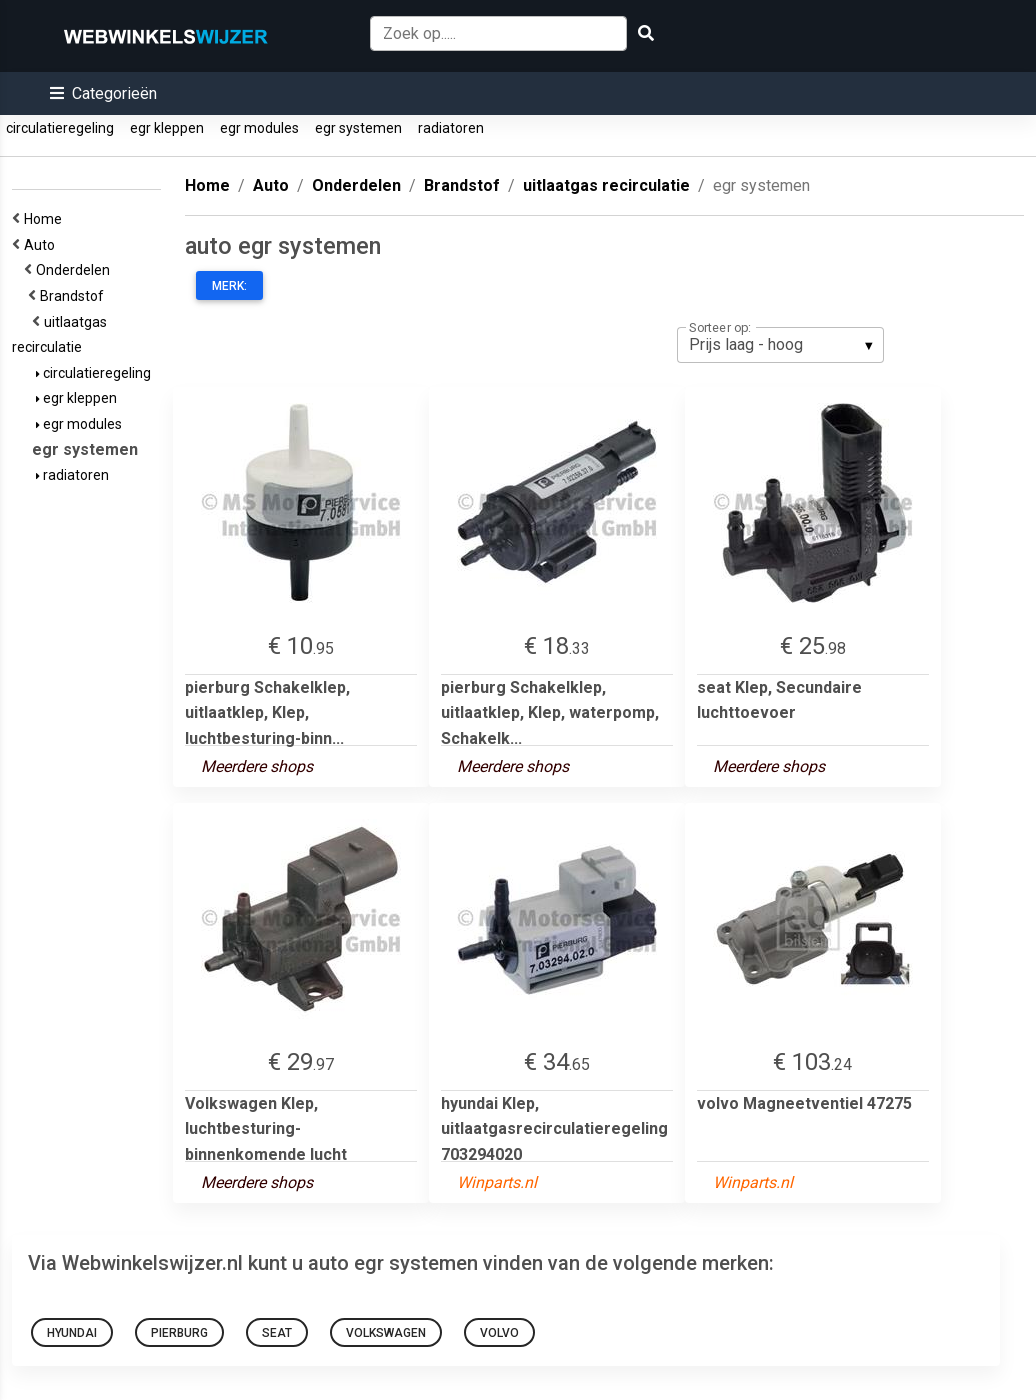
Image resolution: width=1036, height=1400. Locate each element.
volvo (499, 1333)
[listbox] (780, 345)
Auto (42, 245)
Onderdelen (76, 270)
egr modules (259, 128)
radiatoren (451, 128)
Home (46, 219)
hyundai (72, 1333)
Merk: (229, 286)
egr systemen (358, 128)
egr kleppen (167, 128)
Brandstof (75, 296)
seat (277, 1333)
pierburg (179, 1333)
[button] (103, 93)
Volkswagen (386, 1333)
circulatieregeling (60, 128)
